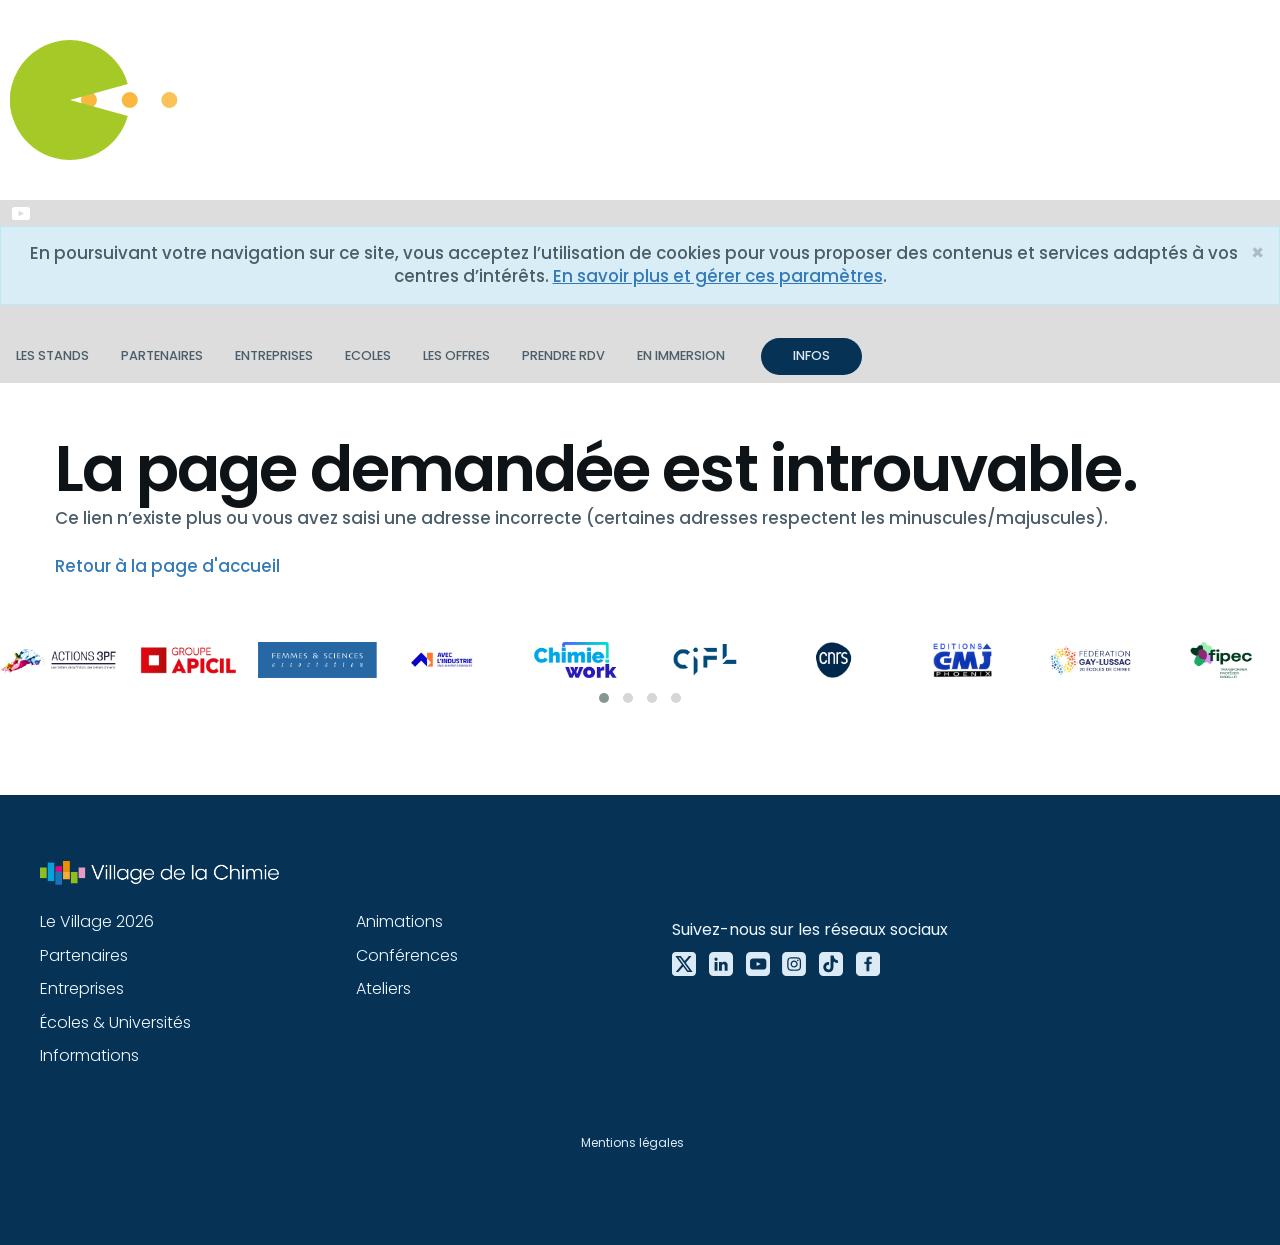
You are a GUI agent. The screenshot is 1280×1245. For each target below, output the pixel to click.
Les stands (52, 355)
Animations (399, 921)
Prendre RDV (563, 355)
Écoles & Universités (115, 1022)
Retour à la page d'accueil (167, 566)
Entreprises (274, 355)
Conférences (407, 955)
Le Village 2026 (97, 921)
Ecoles (368, 355)
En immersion (681, 355)
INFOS (811, 355)
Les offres (456, 355)
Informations (89, 1055)
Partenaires (162, 355)
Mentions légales (632, 1142)
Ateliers (383, 988)
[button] (604, 698)
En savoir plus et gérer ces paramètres (718, 276)
